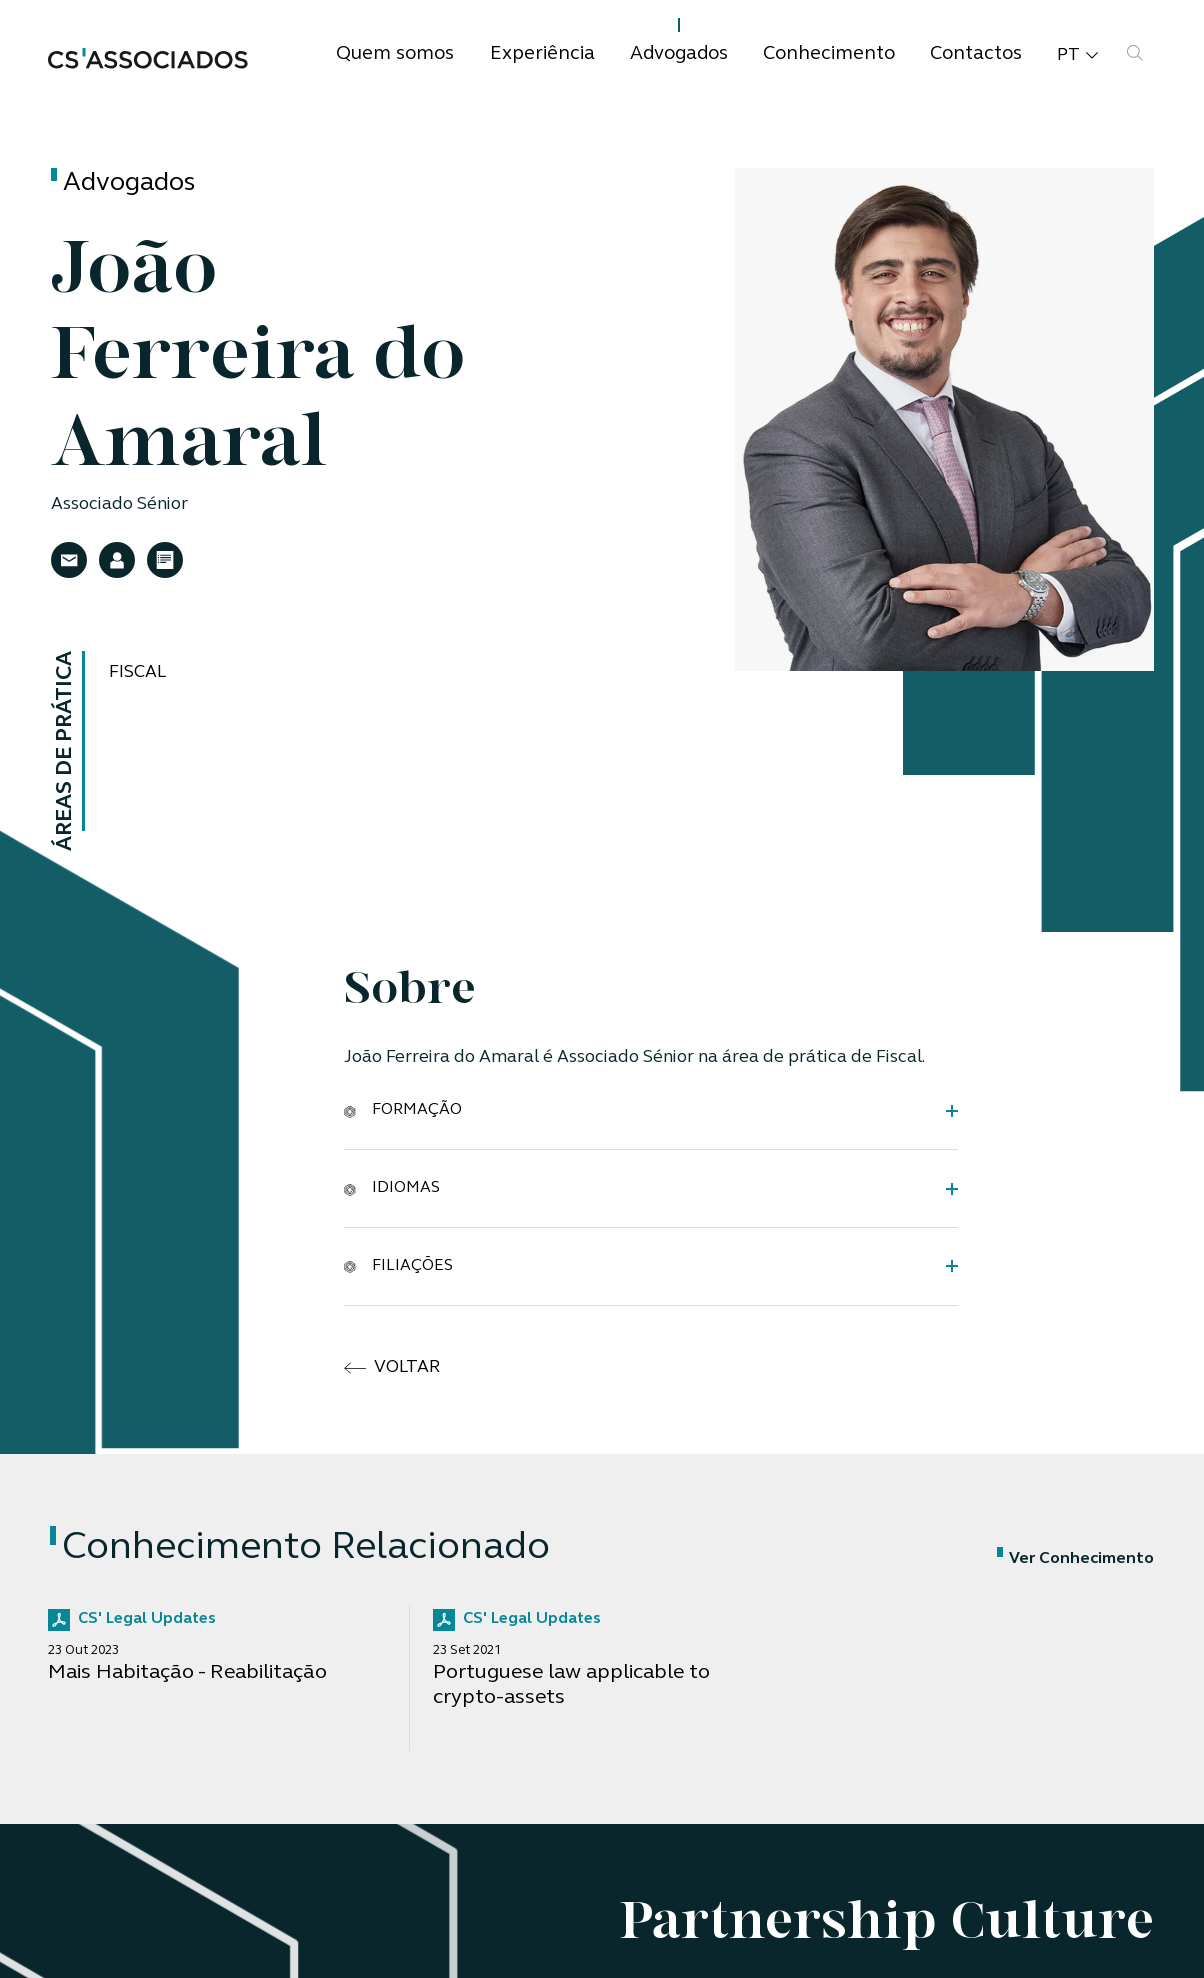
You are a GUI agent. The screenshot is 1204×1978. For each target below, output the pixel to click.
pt (1077, 56)
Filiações (398, 1265)
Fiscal (137, 672)
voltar (392, 1368)
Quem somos (395, 54)
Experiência (542, 54)
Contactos (976, 54)
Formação (403, 1110)
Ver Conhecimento (1075, 1559)
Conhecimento (829, 54)
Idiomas (392, 1188)
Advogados (679, 54)
